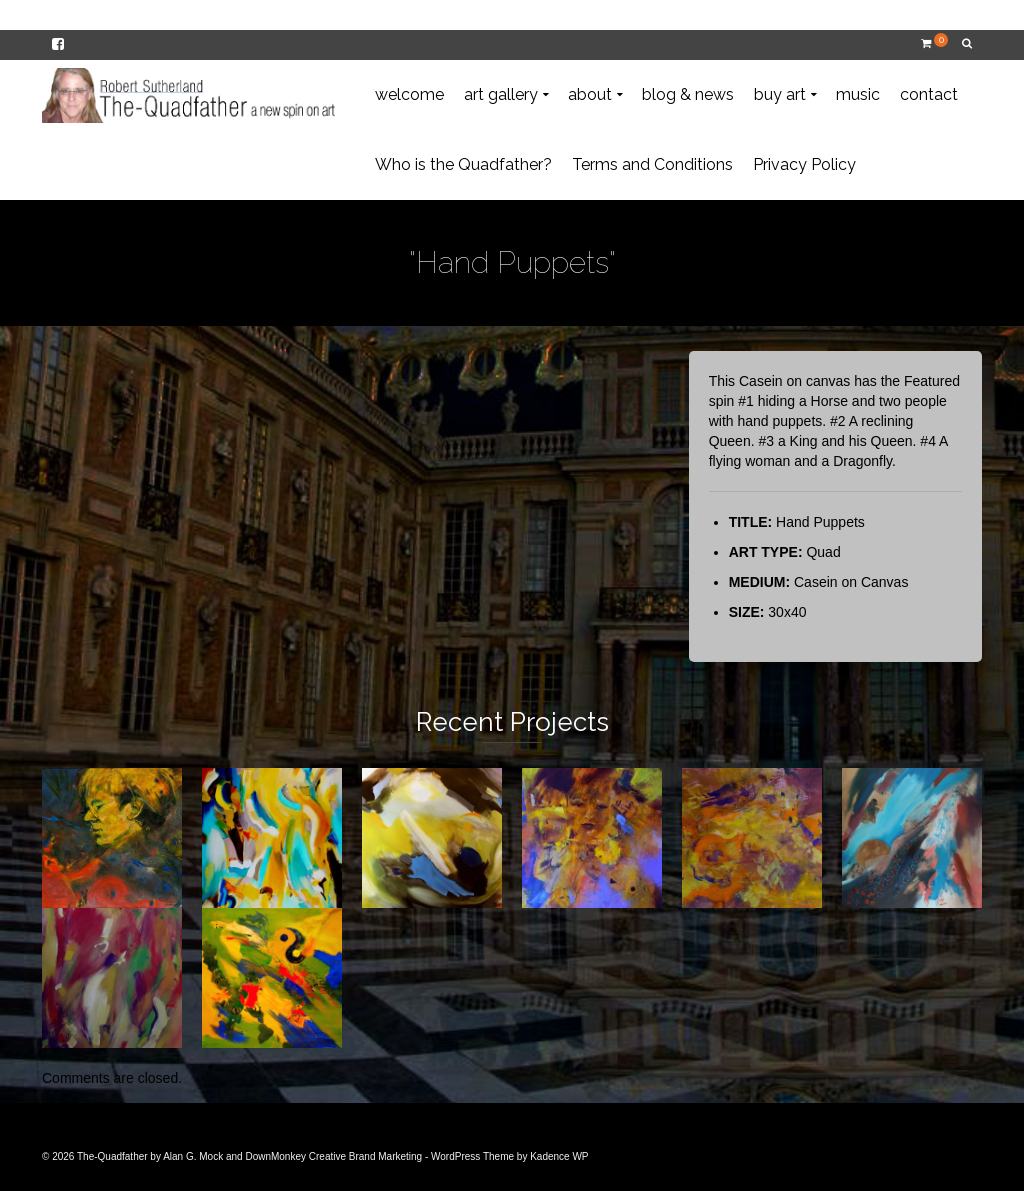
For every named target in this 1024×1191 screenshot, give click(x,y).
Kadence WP (559, 1156)
